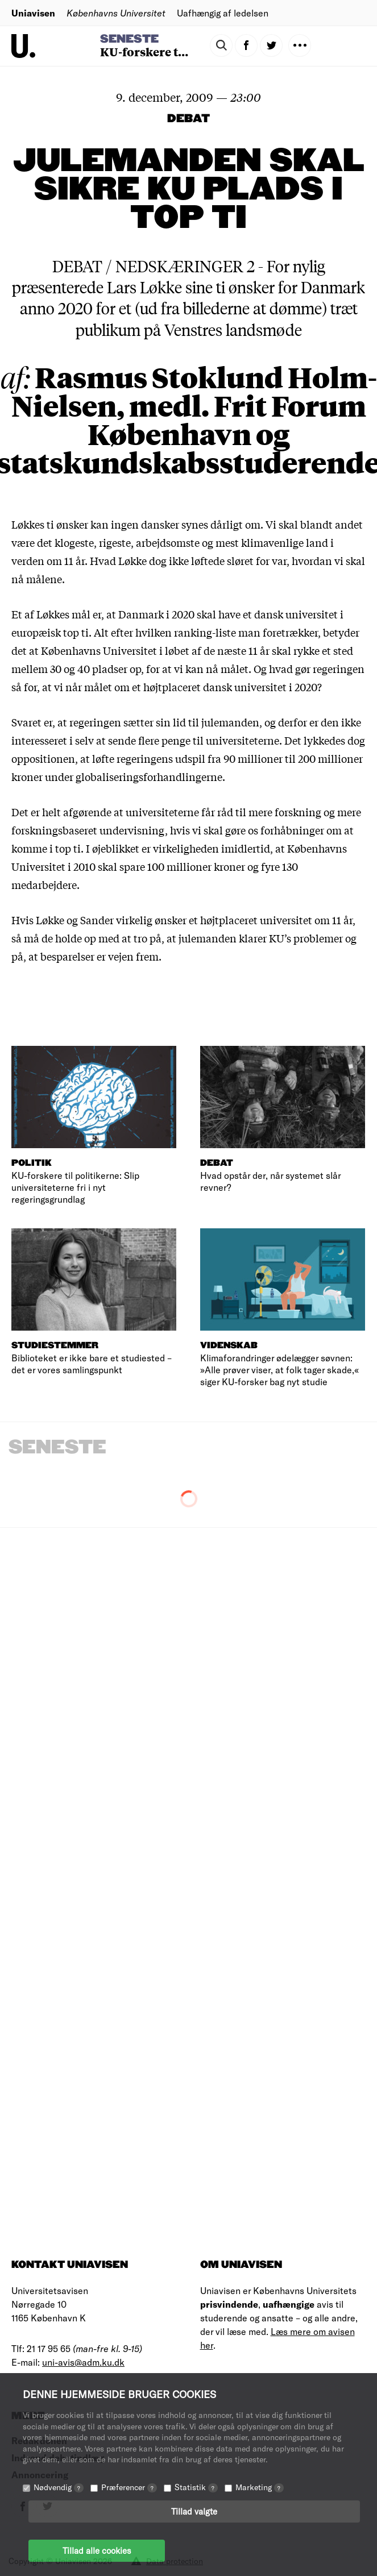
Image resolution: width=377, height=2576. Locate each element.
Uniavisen (33, 12)
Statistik (196, 2487)
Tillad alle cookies (97, 2550)
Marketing (259, 2487)
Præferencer (129, 2487)
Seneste (129, 39)
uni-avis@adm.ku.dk (83, 2362)
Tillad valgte (194, 2511)
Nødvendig (59, 2487)
